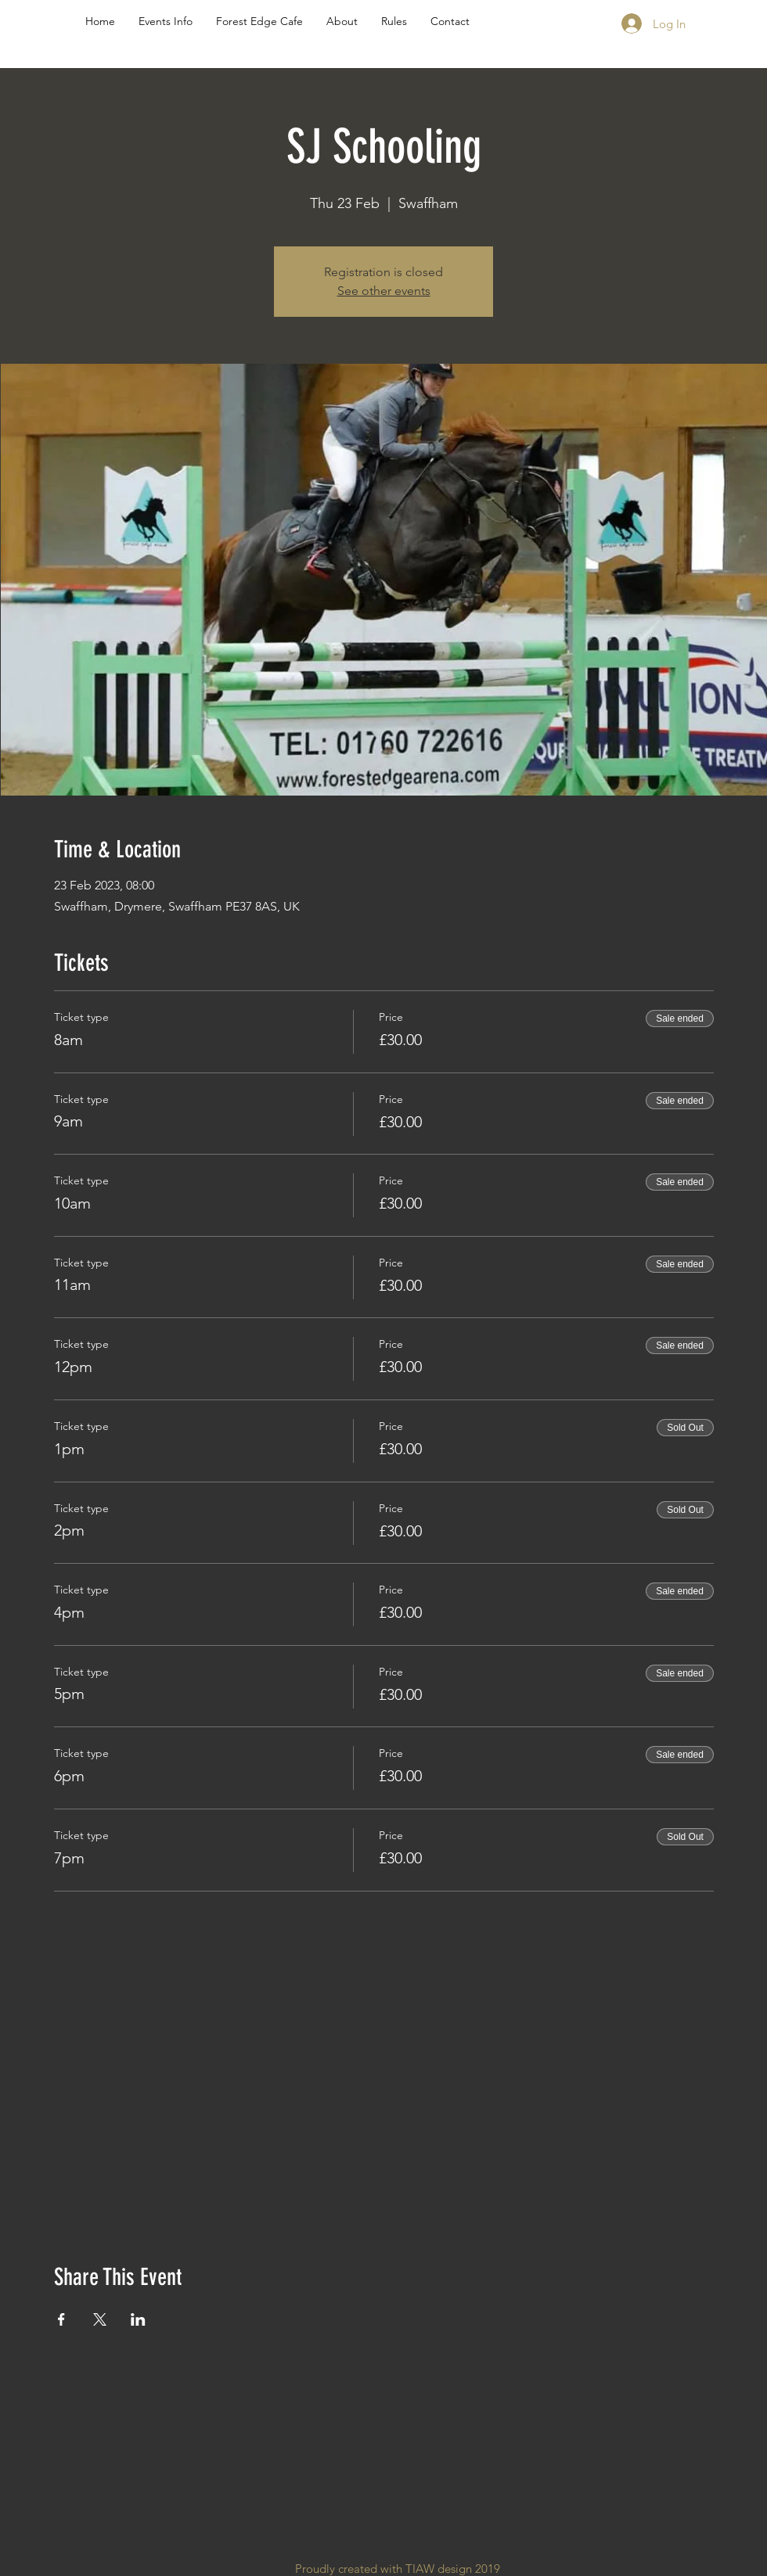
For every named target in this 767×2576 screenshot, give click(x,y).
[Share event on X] (99, 2319)
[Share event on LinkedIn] (138, 2319)
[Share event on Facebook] (61, 2319)
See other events (383, 290)
